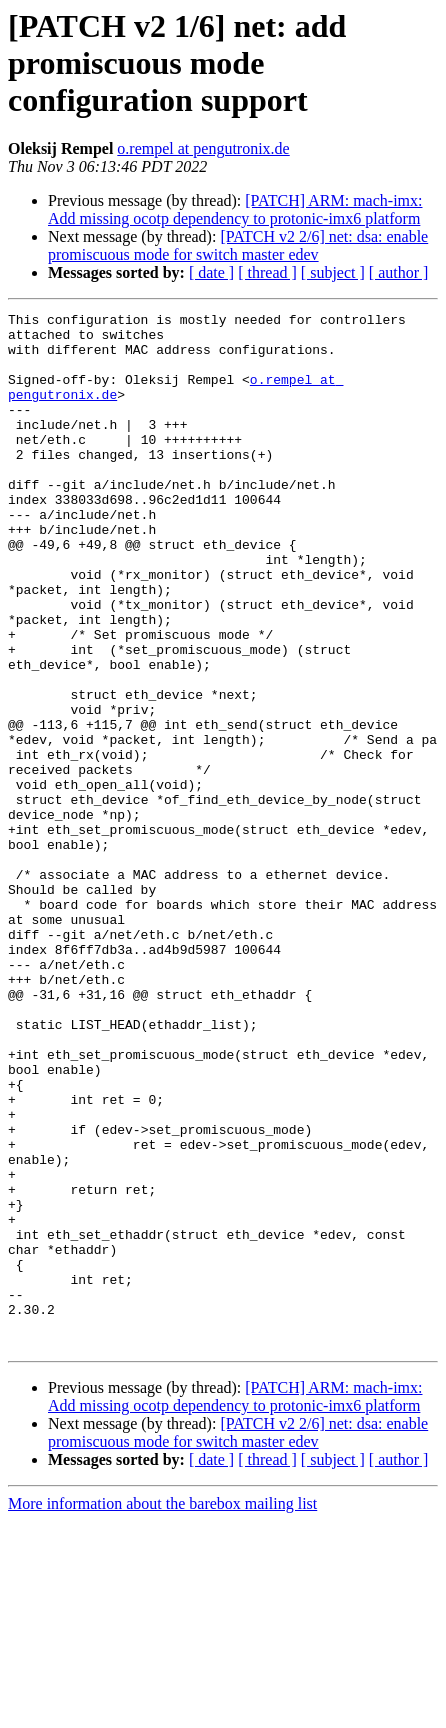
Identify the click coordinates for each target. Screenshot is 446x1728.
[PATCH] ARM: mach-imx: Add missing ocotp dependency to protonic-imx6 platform (235, 209)
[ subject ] (333, 272)
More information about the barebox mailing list (162, 1710)
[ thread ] (267, 272)
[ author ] (399, 272)
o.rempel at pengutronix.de (203, 148)
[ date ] (211, 272)
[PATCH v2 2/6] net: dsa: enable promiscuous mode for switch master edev (238, 245)
